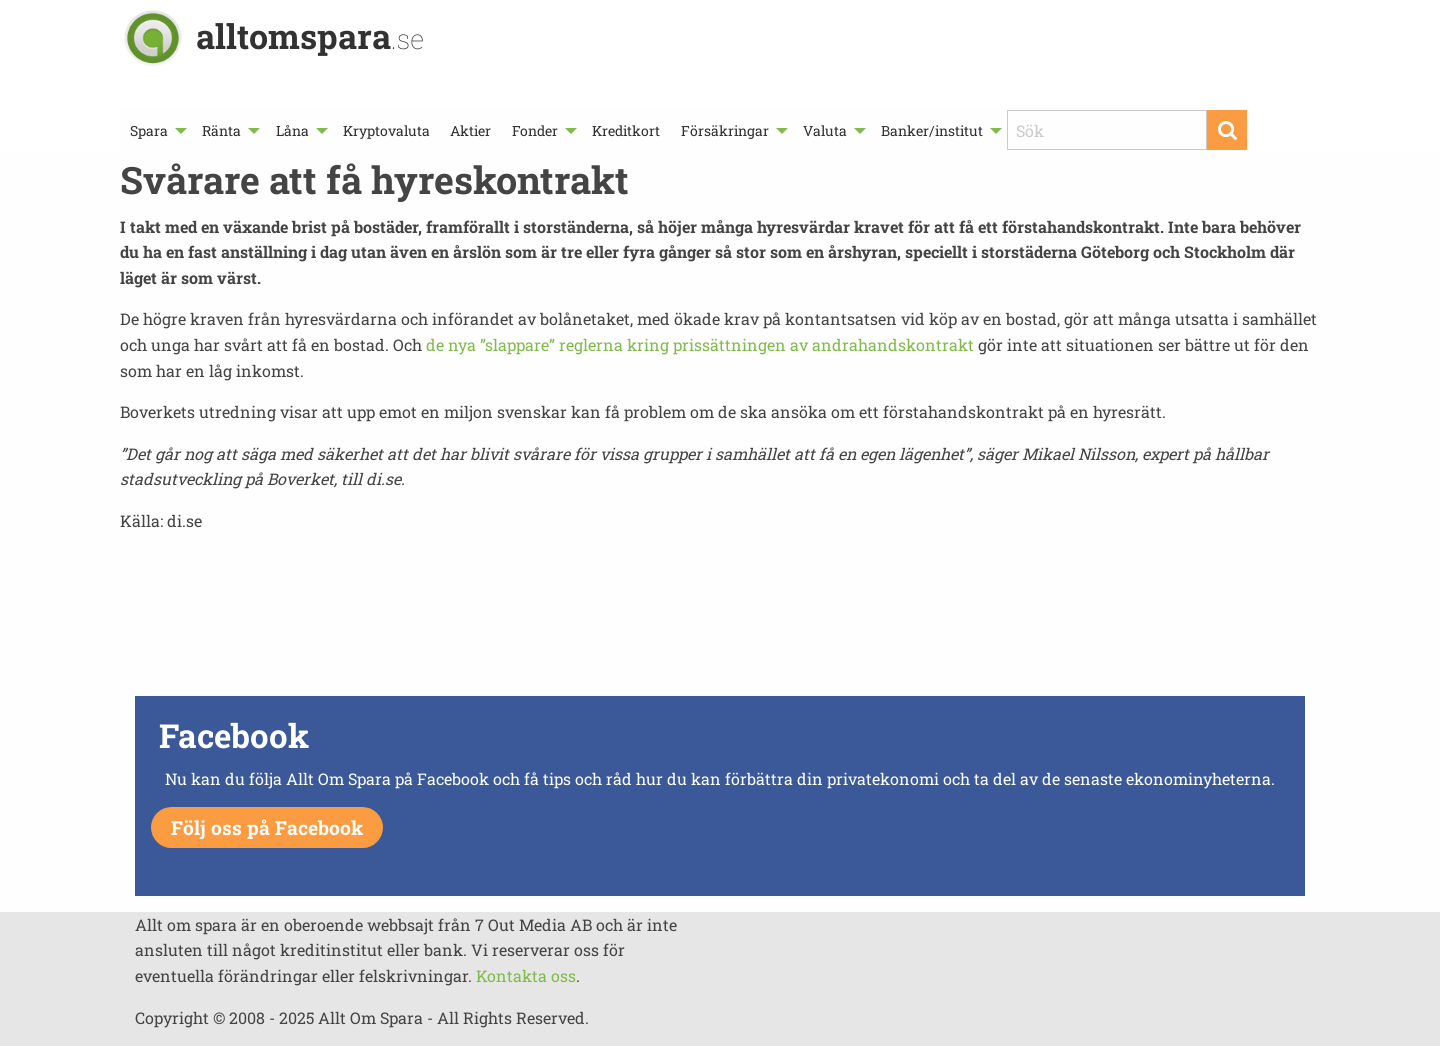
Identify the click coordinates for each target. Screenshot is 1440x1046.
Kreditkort (626, 130)
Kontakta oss (526, 975)
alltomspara (310, 35)
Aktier (470, 130)
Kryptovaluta (386, 130)
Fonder (535, 130)
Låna (292, 130)
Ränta (221, 130)
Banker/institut (932, 130)
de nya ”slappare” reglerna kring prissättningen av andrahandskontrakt (700, 344)
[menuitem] (156, 130)
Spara (149, 130)
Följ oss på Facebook (267, 827)
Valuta (825, 130)
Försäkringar (725, 130)
